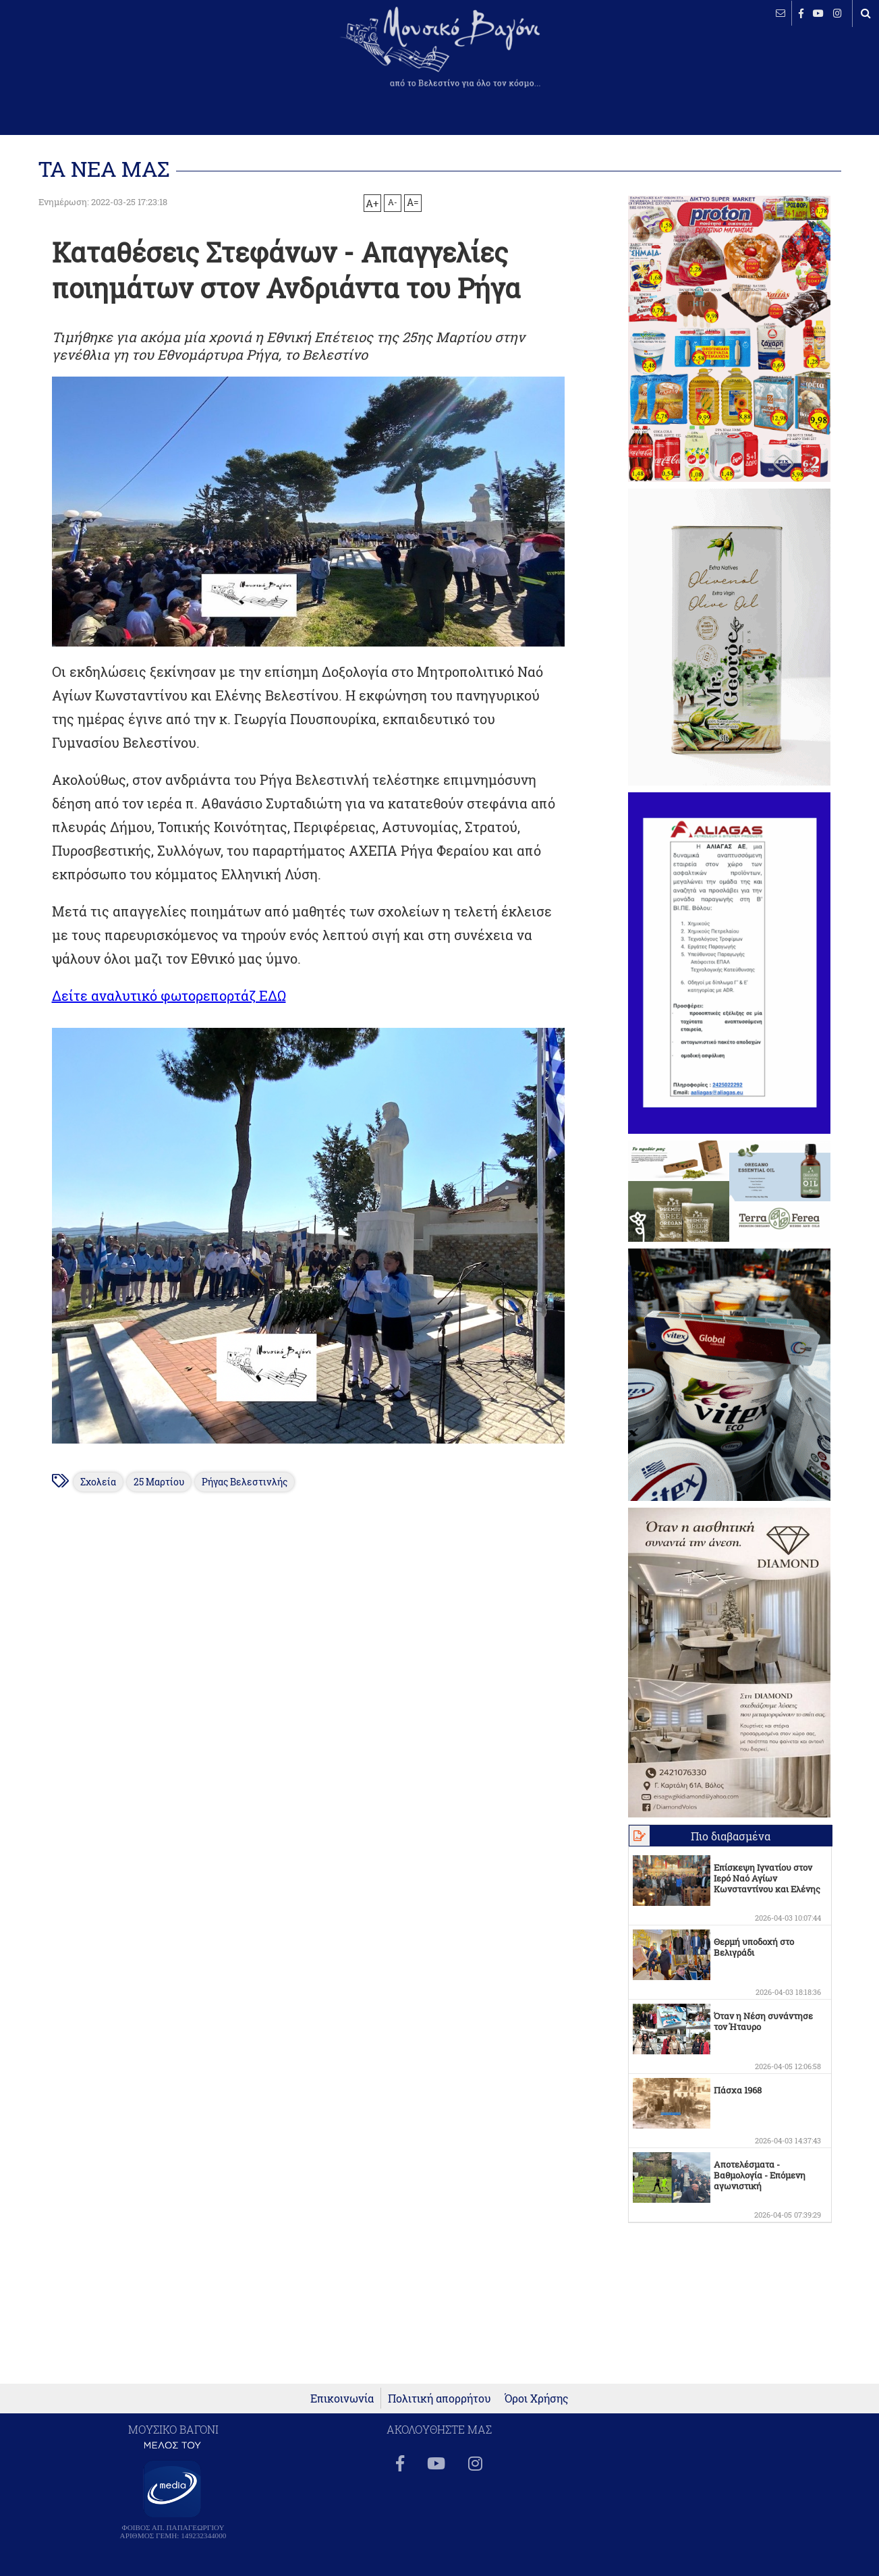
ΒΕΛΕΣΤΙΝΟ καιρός (83, 57)
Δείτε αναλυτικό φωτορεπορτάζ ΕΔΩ (169, 995)
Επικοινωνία (342, 2399)
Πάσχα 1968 (738, 2090)
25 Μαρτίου (159, 1482)
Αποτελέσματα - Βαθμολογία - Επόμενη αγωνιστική (759, 2175)
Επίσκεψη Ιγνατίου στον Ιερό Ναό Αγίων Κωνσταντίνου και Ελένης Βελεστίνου (767, 1883)
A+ (372, 203)
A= (413, 202)
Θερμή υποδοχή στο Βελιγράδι (754, 1947)
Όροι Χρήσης (537, 2399)
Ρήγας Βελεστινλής (244, 1482)
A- (392, 201)
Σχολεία (98, 1482)
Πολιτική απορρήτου (439, 2399)
